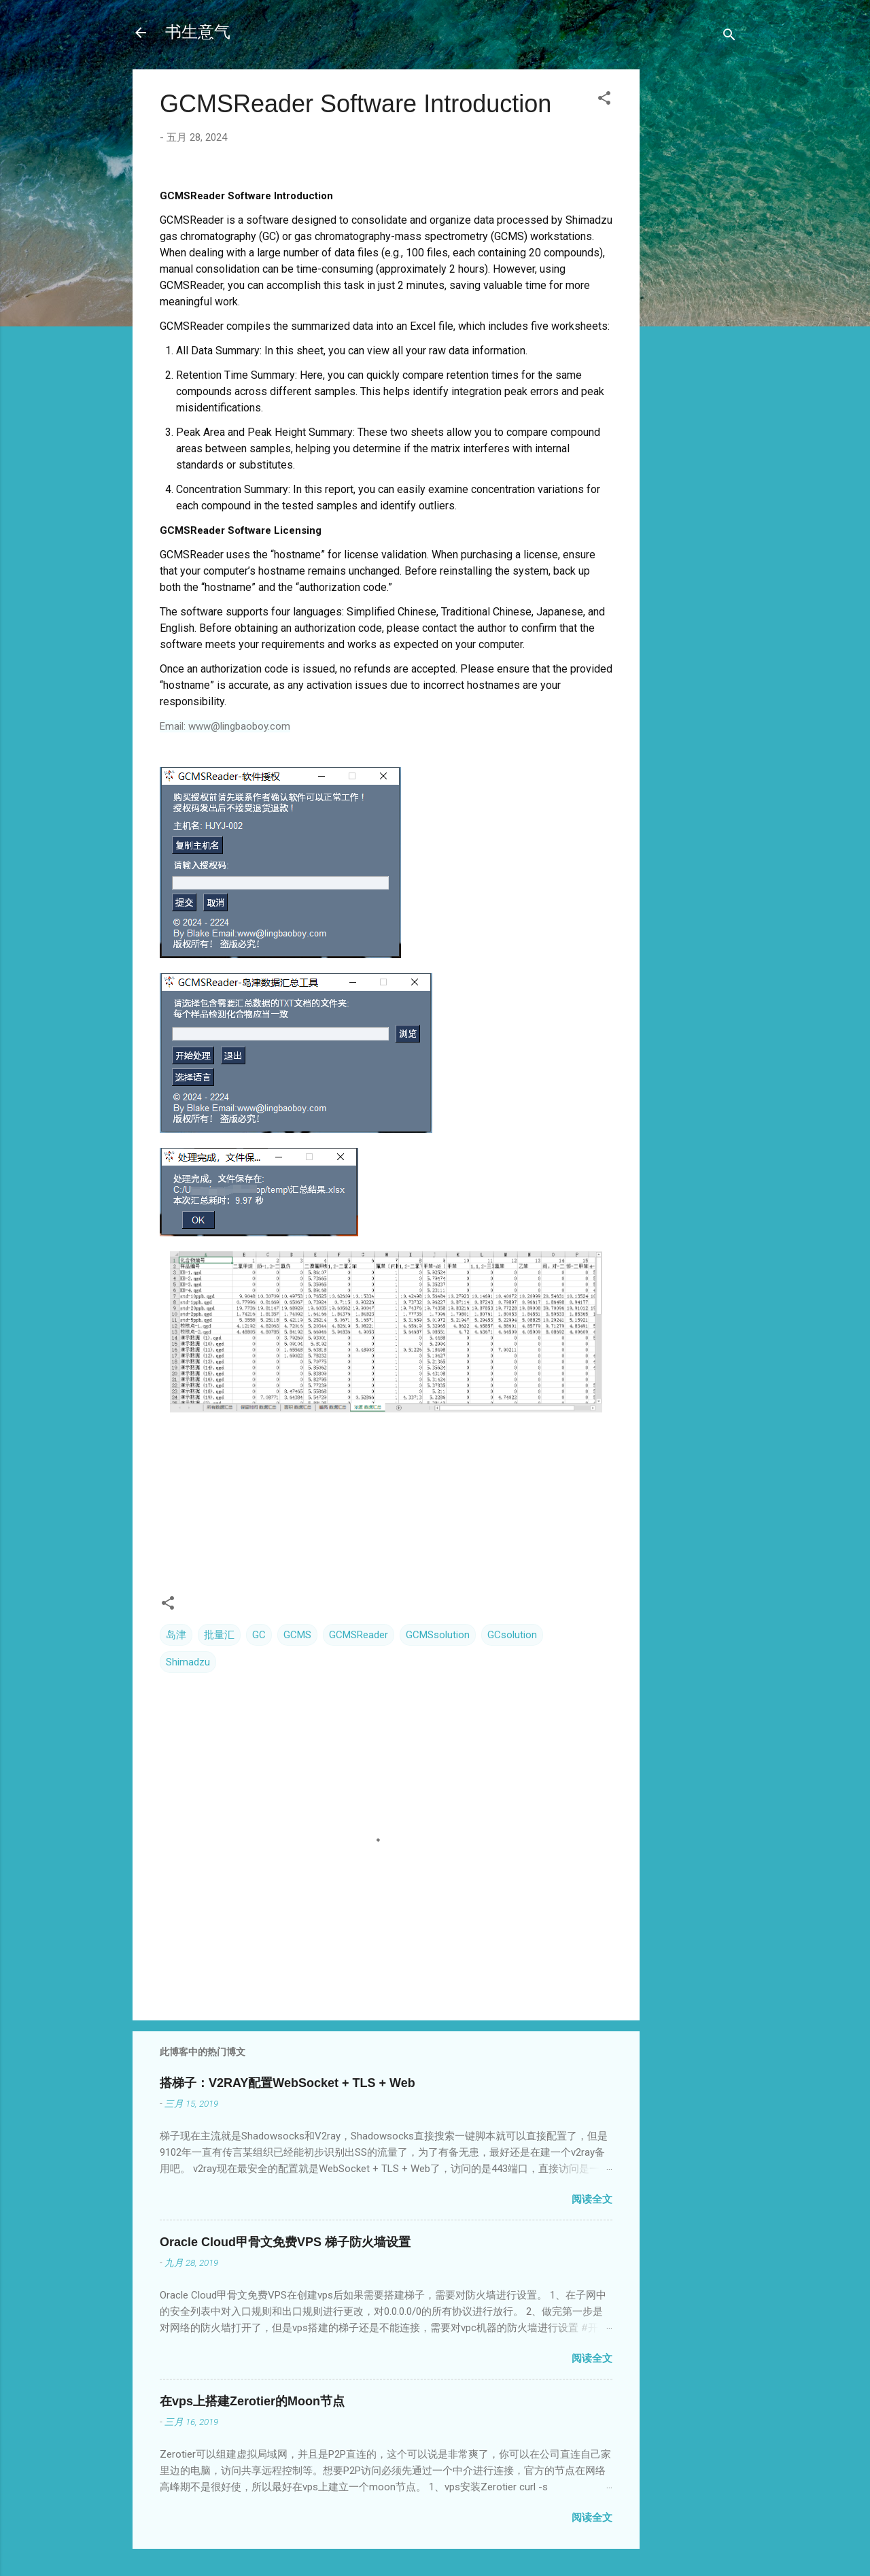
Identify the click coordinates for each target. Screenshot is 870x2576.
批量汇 (219, 1635)
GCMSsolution (438, 1635)
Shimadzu (188, 1662)
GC (259, 1635)
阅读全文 (592, 2199)
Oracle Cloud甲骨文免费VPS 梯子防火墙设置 (285, 2242)
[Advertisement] (693, 284)
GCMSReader (358, 1635)
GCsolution (512, 1635)
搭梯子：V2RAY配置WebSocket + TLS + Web (287, 2083)
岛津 (176, 1635)
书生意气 (197, 32)
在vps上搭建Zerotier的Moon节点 (252, 2401)
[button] (604, 100)
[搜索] (729, 37)
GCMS (297, 1635)
